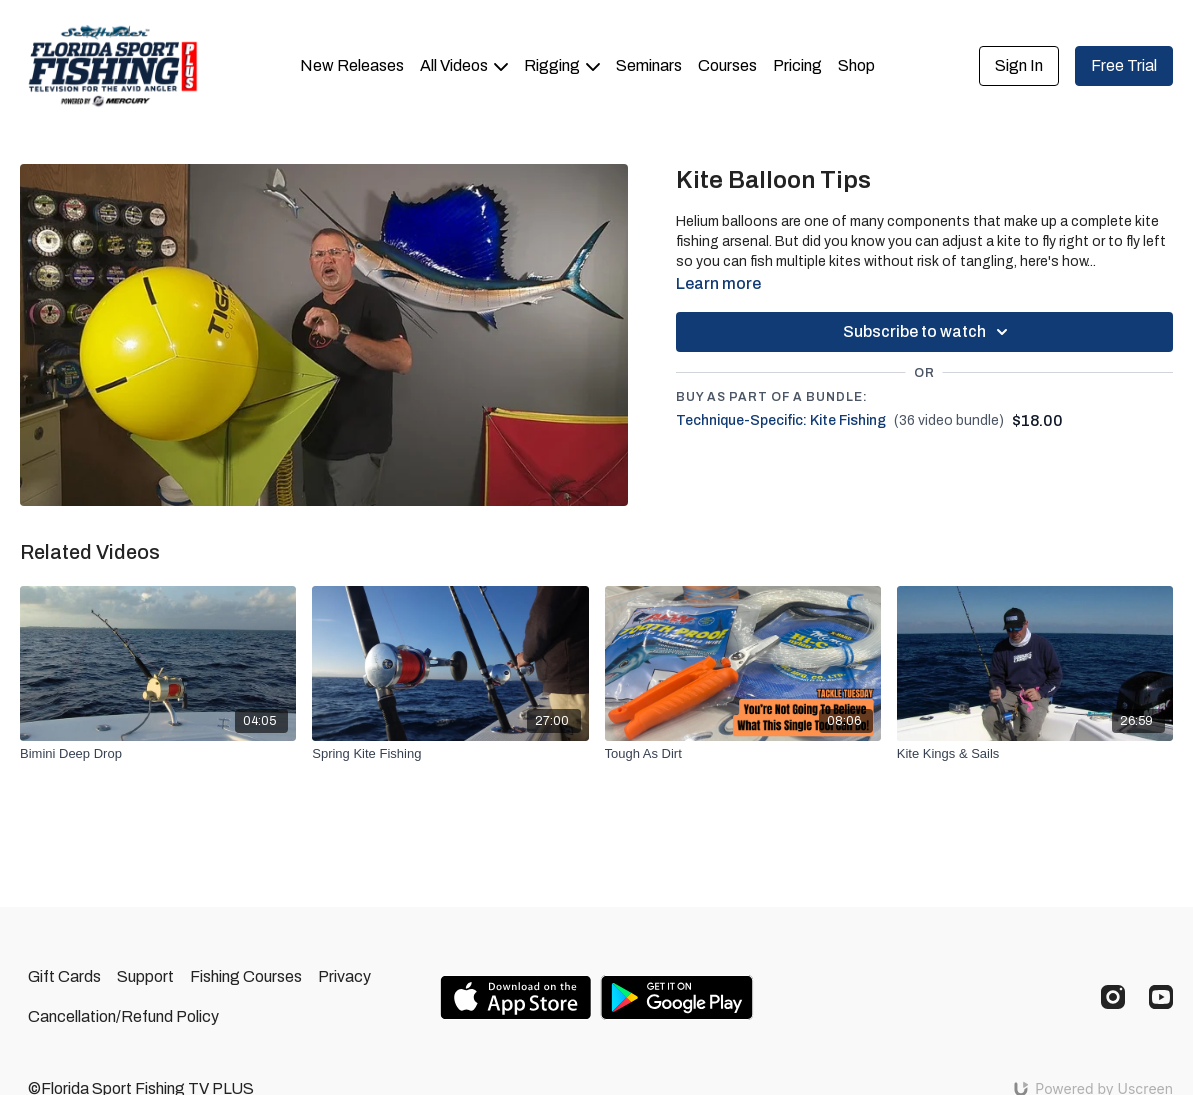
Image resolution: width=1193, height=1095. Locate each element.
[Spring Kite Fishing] (450, 754)
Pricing (797, 65)
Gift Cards (64, 976)
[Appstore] (515, 997)
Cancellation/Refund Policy (123, 1016)
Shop (856, 65)
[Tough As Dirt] (743, 754)
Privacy (344, 976)
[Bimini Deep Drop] (158, 754)
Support (145, 976)
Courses (727, 65)
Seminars (649, 65)
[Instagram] (1113, 997)
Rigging (562, 65)
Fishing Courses (246, 976)
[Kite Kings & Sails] (1035, 754)
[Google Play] (677, 997)
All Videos (464, 65)
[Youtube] (1161, 997)
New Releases (352, 65)
